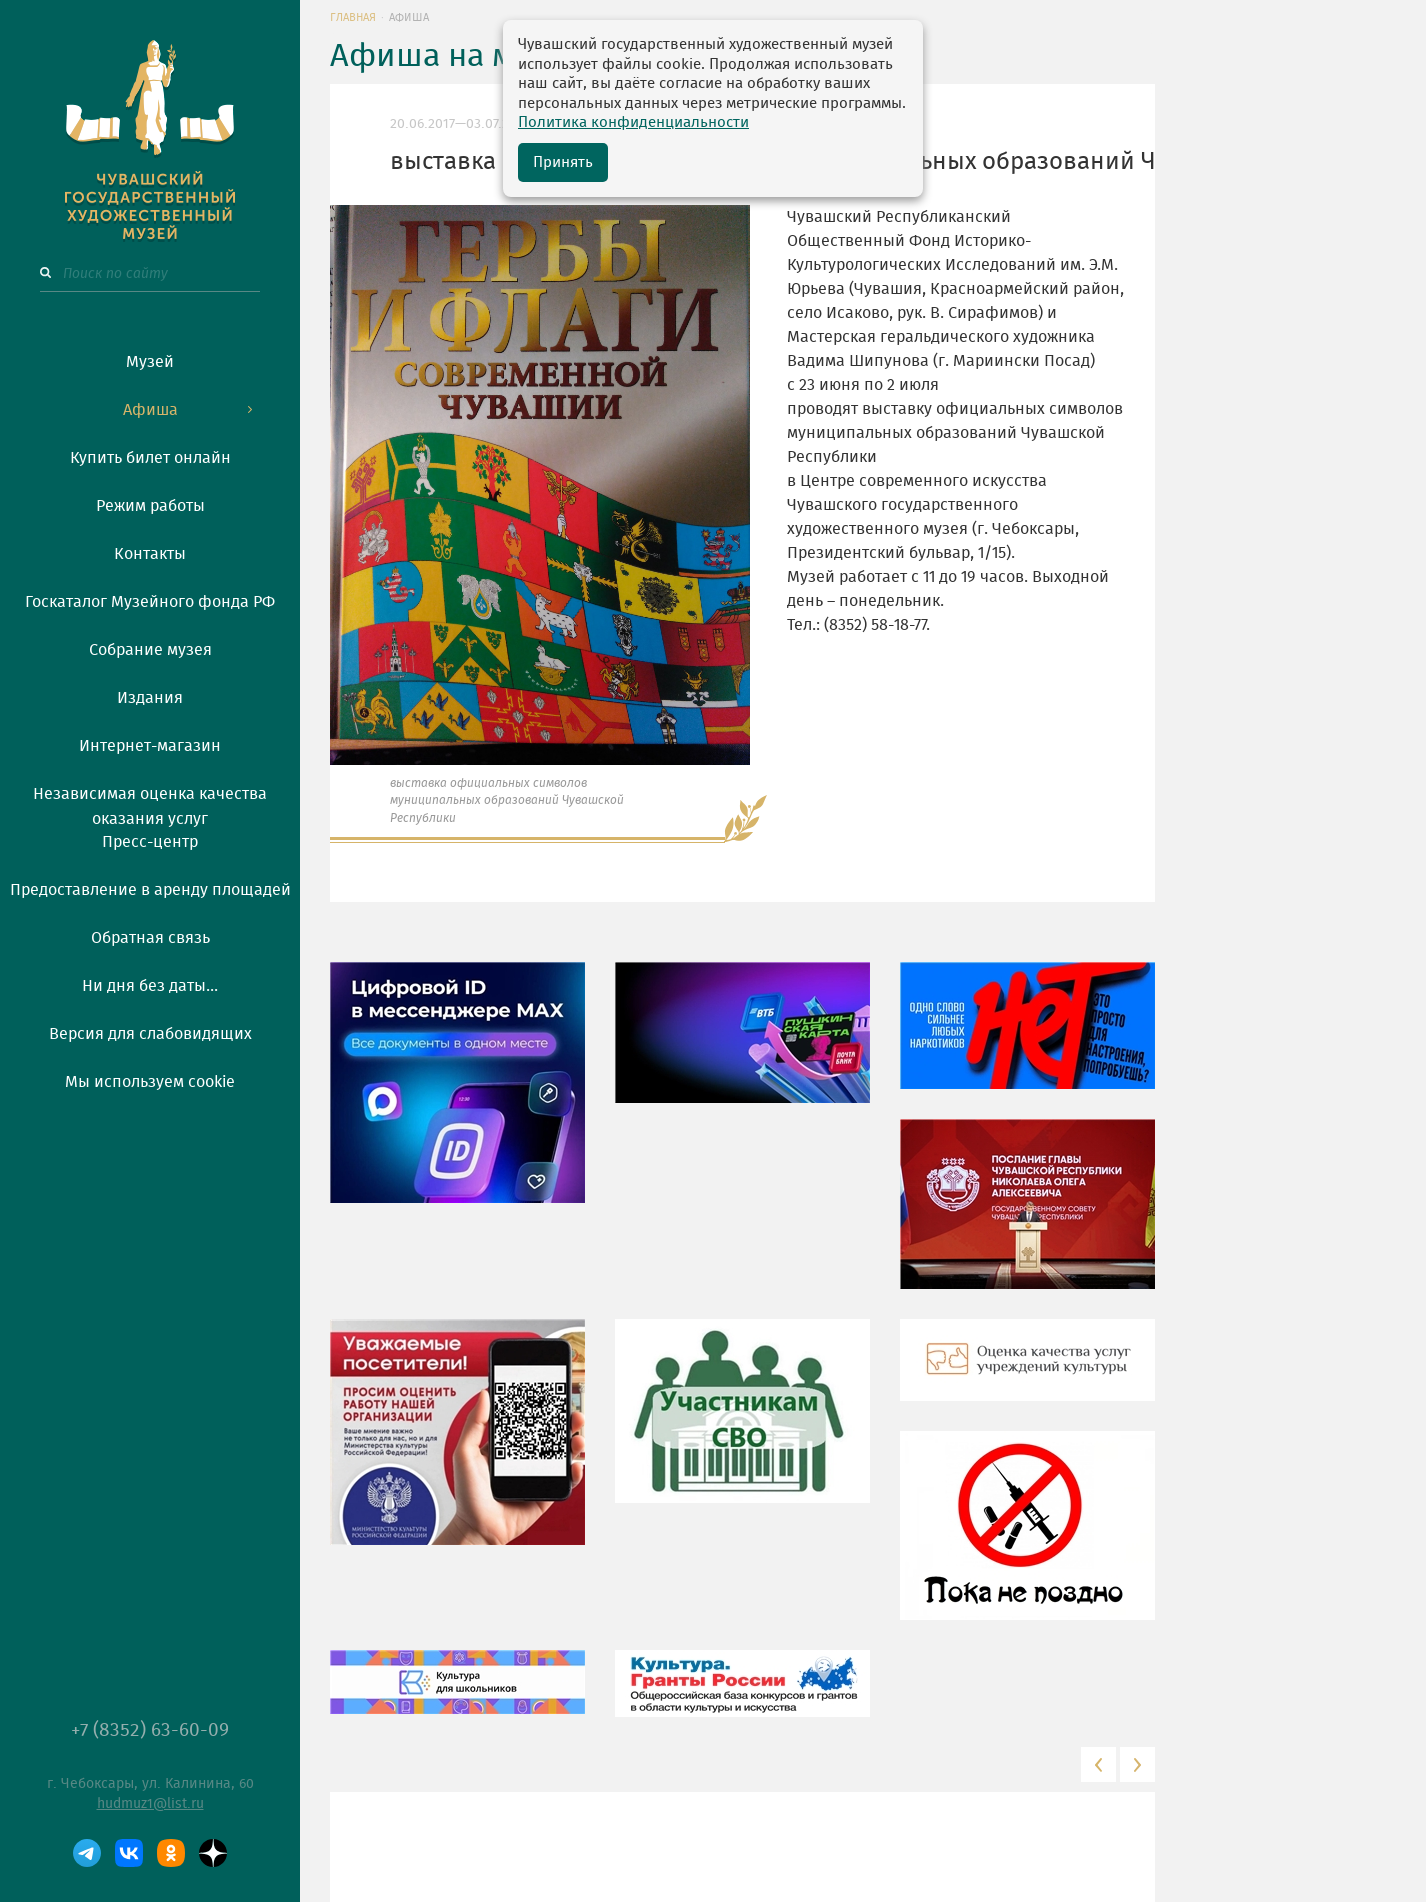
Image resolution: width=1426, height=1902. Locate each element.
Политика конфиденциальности (633, 122)
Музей (150, 362)
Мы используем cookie (150, 1082)
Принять (563, 162)
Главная (353, 17)
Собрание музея (150, 650)
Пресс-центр (150, 842)
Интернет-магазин (150, 746)
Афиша (150, 410)
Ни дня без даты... (150, 986)
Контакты (150, 554)
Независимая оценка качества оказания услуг (150, 803)
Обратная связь (150, 938)
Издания (150, 698)
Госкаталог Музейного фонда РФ (150, 602)
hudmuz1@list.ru (150, 1804)
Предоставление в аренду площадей (150, 890)
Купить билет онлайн (150, 458)
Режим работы (150, 506)
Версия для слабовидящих (150, 1034)
